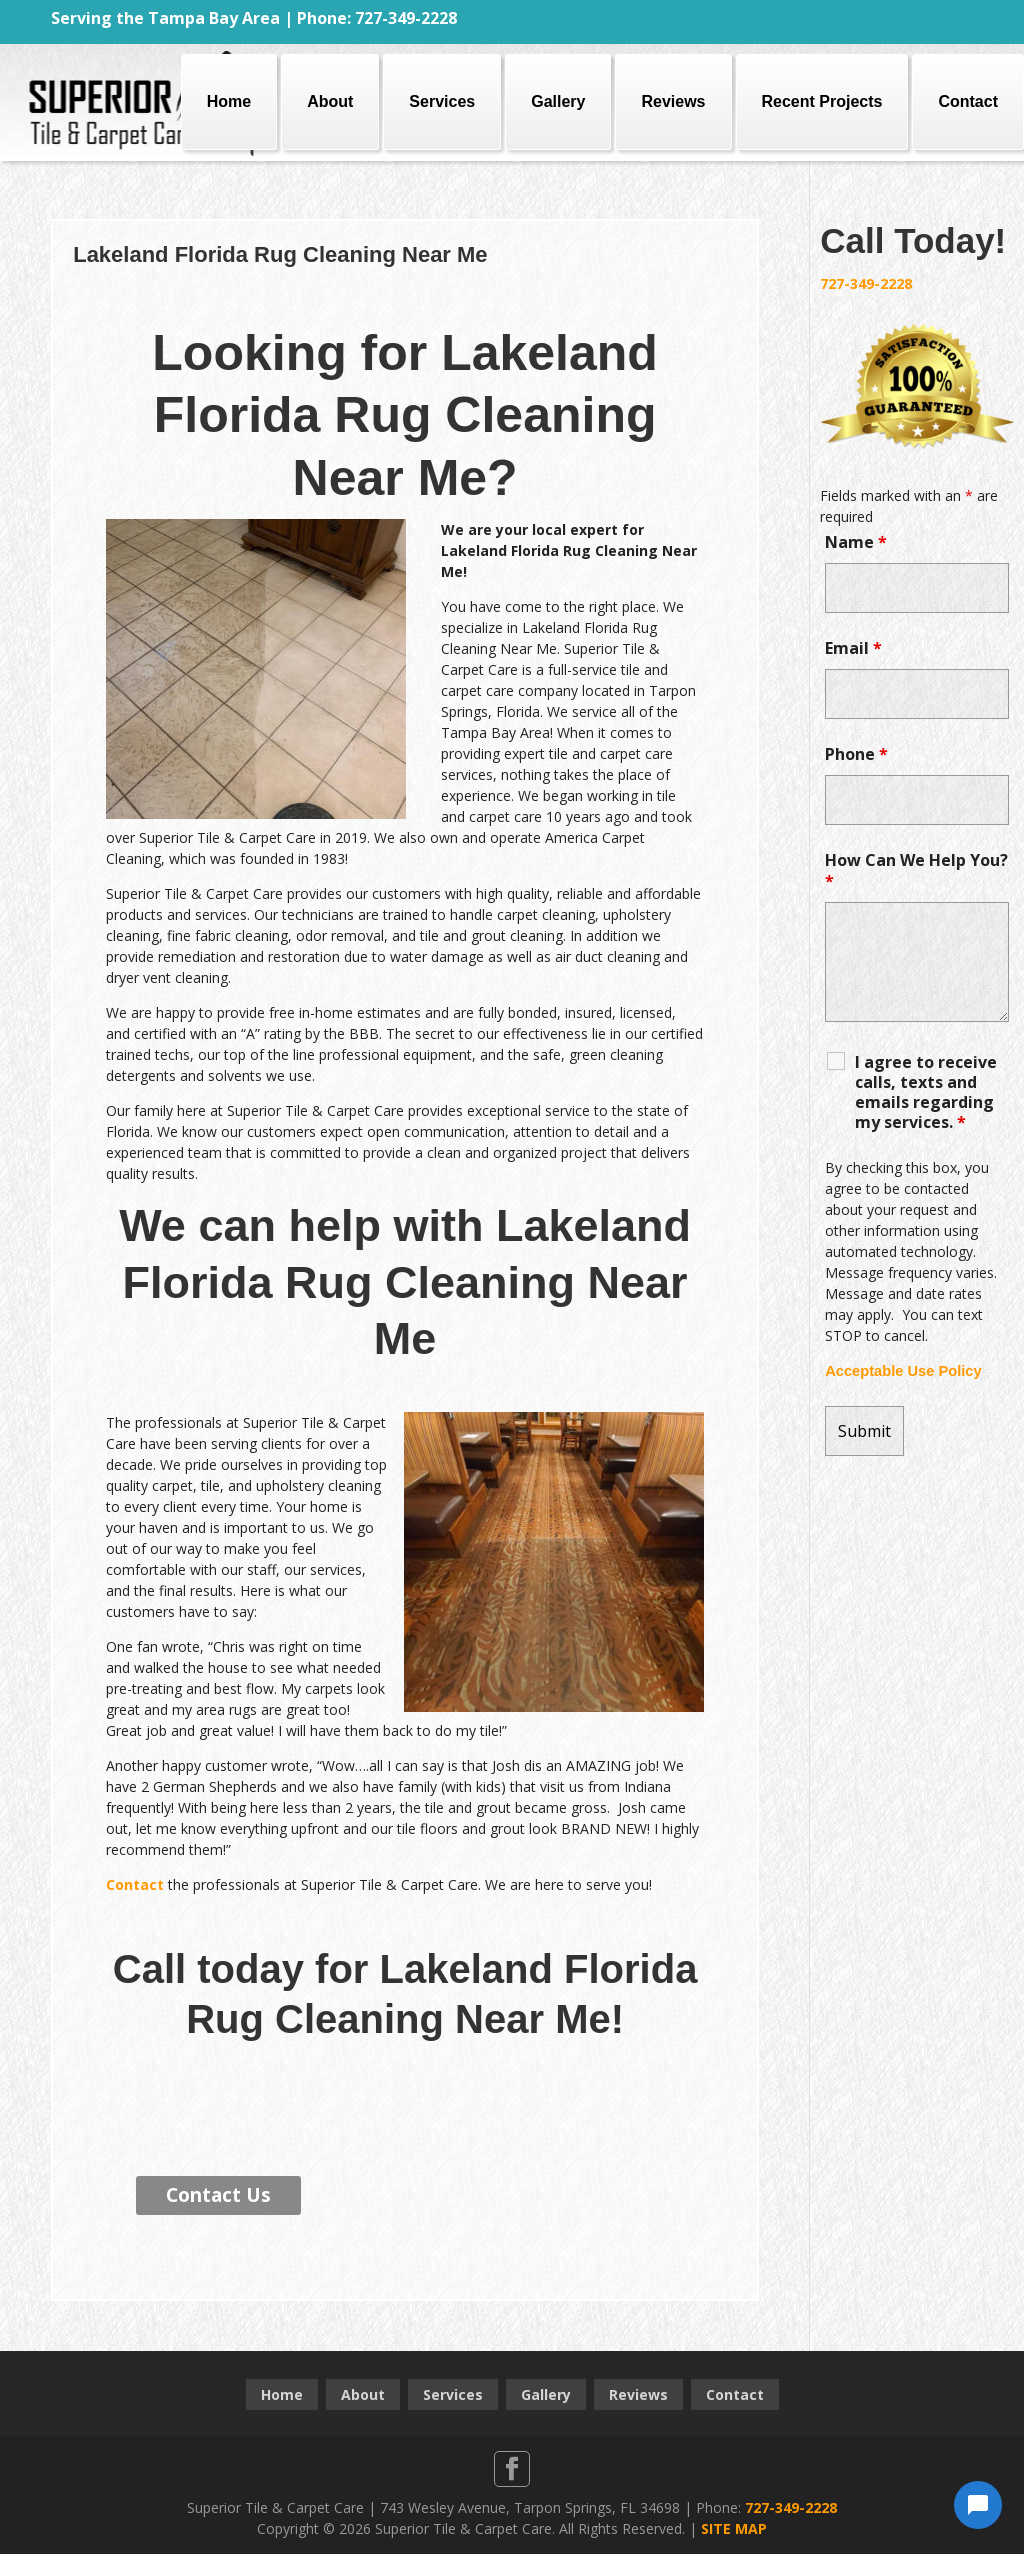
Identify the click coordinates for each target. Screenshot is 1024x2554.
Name (856, 542)
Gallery (558, 101)
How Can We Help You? (916, 870)
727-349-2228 (866, 283)
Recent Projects (822, 101)
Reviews (673, 101)
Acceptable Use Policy (903, 1371)
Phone (856, 754)
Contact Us (218, 2195)
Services (442, 101)
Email (853, 648)
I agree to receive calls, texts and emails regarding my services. (926, 1092)
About (330, 101)
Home (229, 101)
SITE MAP (734, 2528)
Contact (968, 101)
